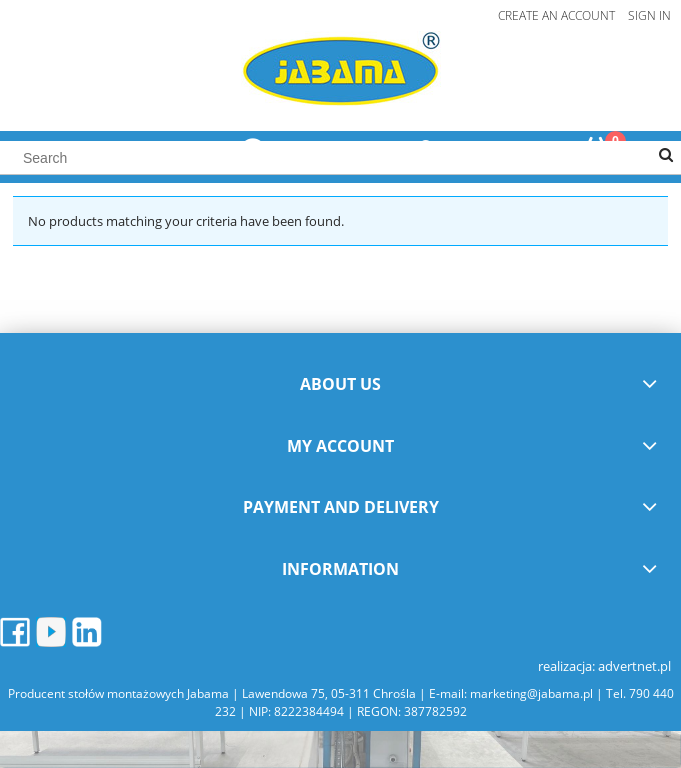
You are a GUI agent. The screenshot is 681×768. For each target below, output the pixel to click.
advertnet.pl (634, 666)
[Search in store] (340, 158)
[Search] (666, 156)
